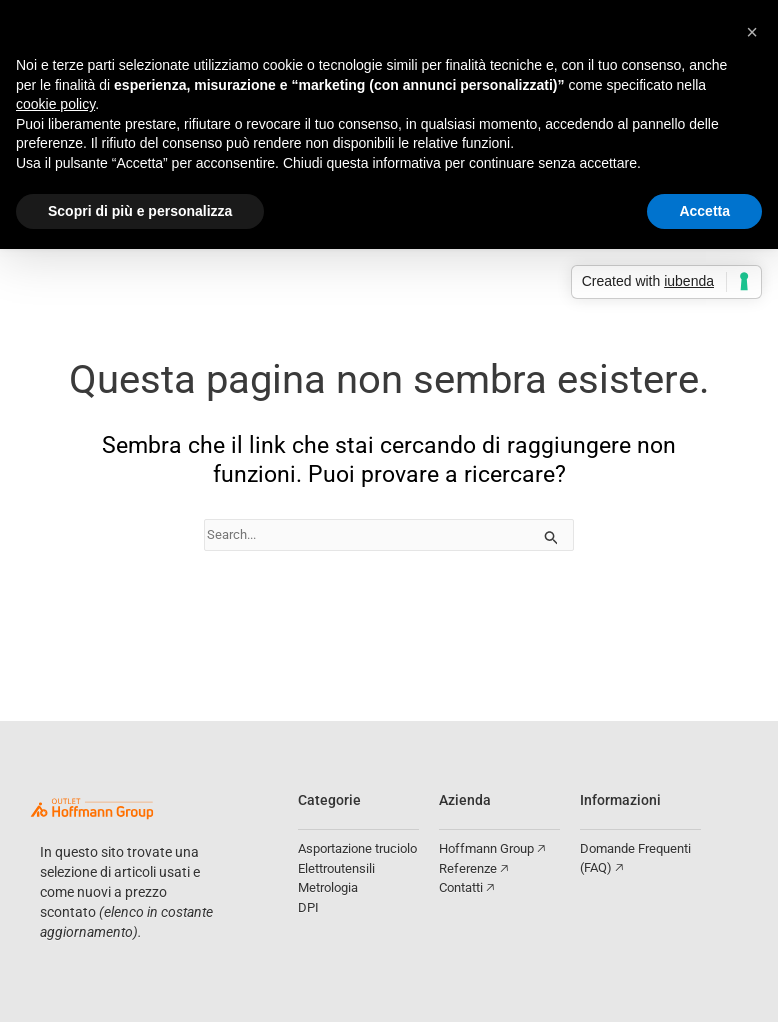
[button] (752, 32)
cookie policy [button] (55, 104)
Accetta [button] (704, 211)
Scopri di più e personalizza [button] (140, 211)
